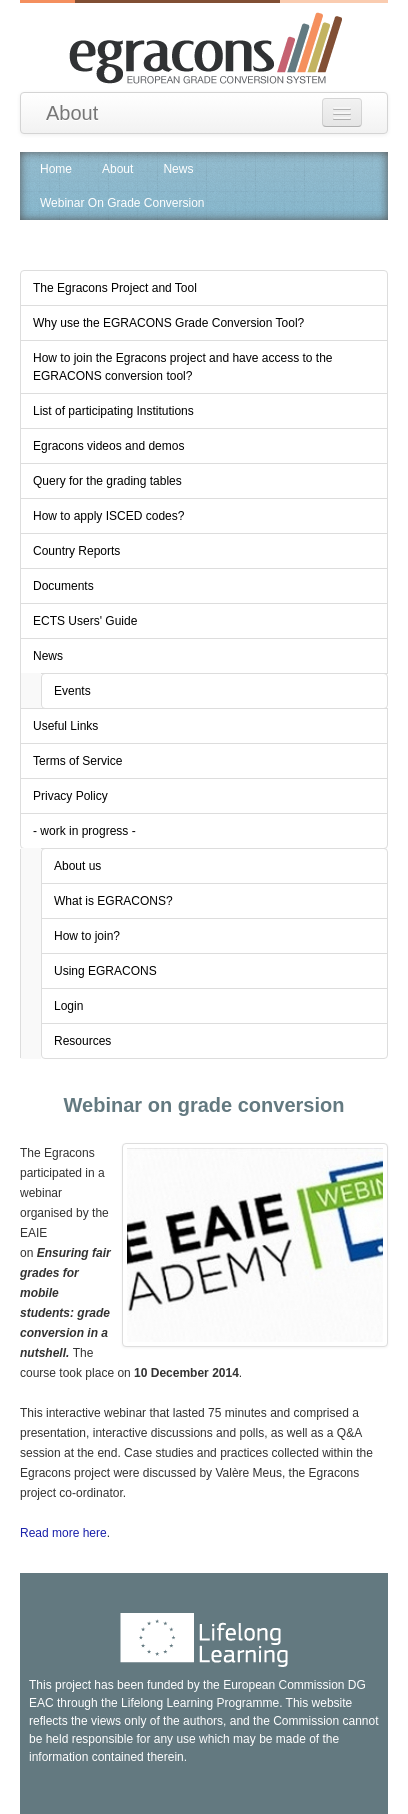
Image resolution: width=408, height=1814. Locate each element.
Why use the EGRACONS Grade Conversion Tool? (168, 323)
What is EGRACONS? (113, 901)
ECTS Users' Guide (85, 621)
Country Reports (76, 551)
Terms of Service (77, 761)
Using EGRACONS (105, 971)
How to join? (87, 936)
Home (56, 169)
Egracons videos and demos (108, 446)
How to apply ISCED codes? (108, 516)
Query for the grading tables (107, 481)
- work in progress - (84, 831)
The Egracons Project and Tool (115, 288)
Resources (82, 1041)
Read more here (63, 1533)
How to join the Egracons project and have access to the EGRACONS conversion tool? (183, 367)
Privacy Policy (70, 796)
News (178, 169)
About (72, 113)
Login (68, 1006)
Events (72, 691)
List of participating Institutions (113, 411)
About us (77, 866)
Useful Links (65, 726)
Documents (63, 586)
